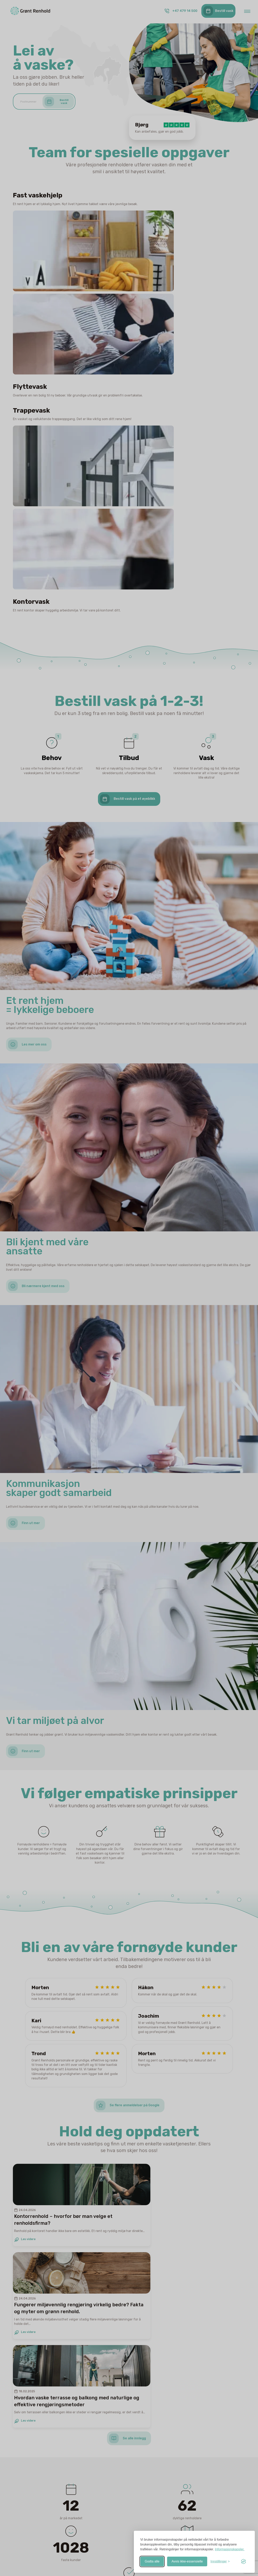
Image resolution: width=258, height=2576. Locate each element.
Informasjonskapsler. (229, 2549)
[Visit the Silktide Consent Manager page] (243, 2561)
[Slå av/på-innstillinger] (220, 2561)
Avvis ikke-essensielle (187, 2561)
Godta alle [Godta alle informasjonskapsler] (152, 2561)
